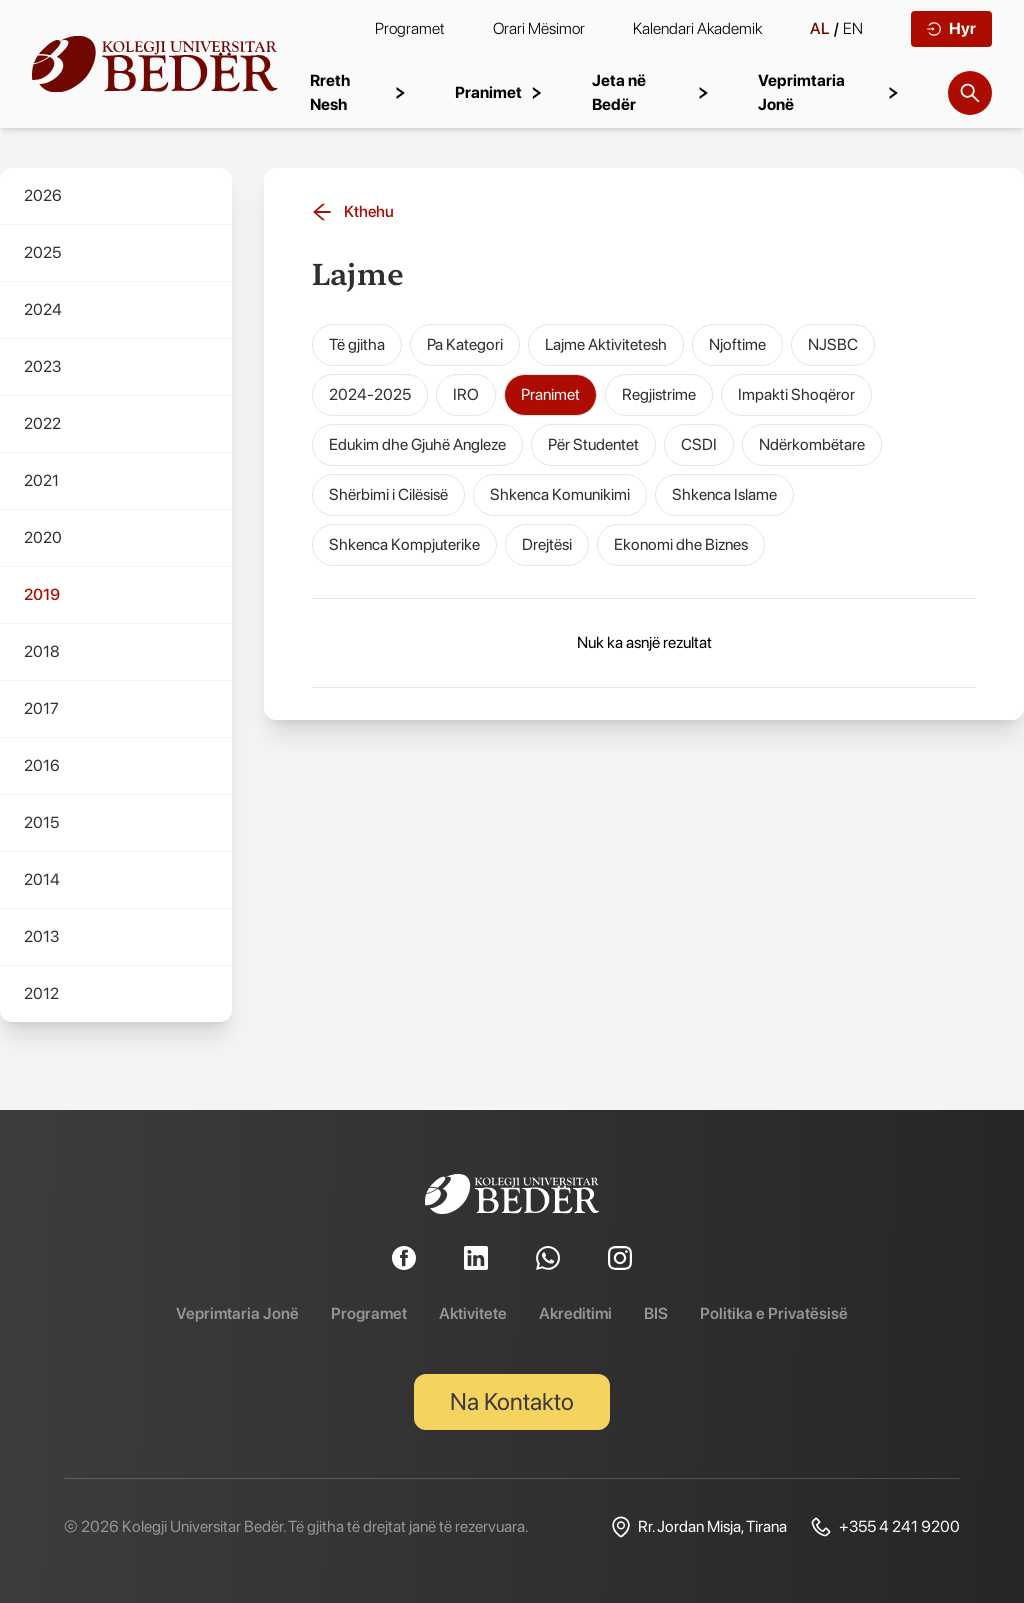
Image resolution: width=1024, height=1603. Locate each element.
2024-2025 (370, 394)
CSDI (699, 444)
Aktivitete (473, 1313)
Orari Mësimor (539, 28)
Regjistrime (659, 394)
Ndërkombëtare (812, 444)
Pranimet (550, 394)
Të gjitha (357, 344)
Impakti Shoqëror (796, 394)
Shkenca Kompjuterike (404, 544)
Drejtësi (547, 544)
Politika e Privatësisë (774, 1313)
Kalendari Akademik (697, 28)
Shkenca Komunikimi (560, 494)
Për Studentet (593, 444)
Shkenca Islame (724, 494)
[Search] (970, 93)
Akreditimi (575, 1313)
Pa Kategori (465, 344)
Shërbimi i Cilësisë (388, 494)
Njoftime (737, 344)
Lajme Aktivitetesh (606, 344)
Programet (410, 28)
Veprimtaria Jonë (237, 1313)
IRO (466, 394)
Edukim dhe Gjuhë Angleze (417, 444)
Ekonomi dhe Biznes (681, 544)
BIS (656, 1313)
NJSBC (833, 344)
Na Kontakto (512, 1401)
